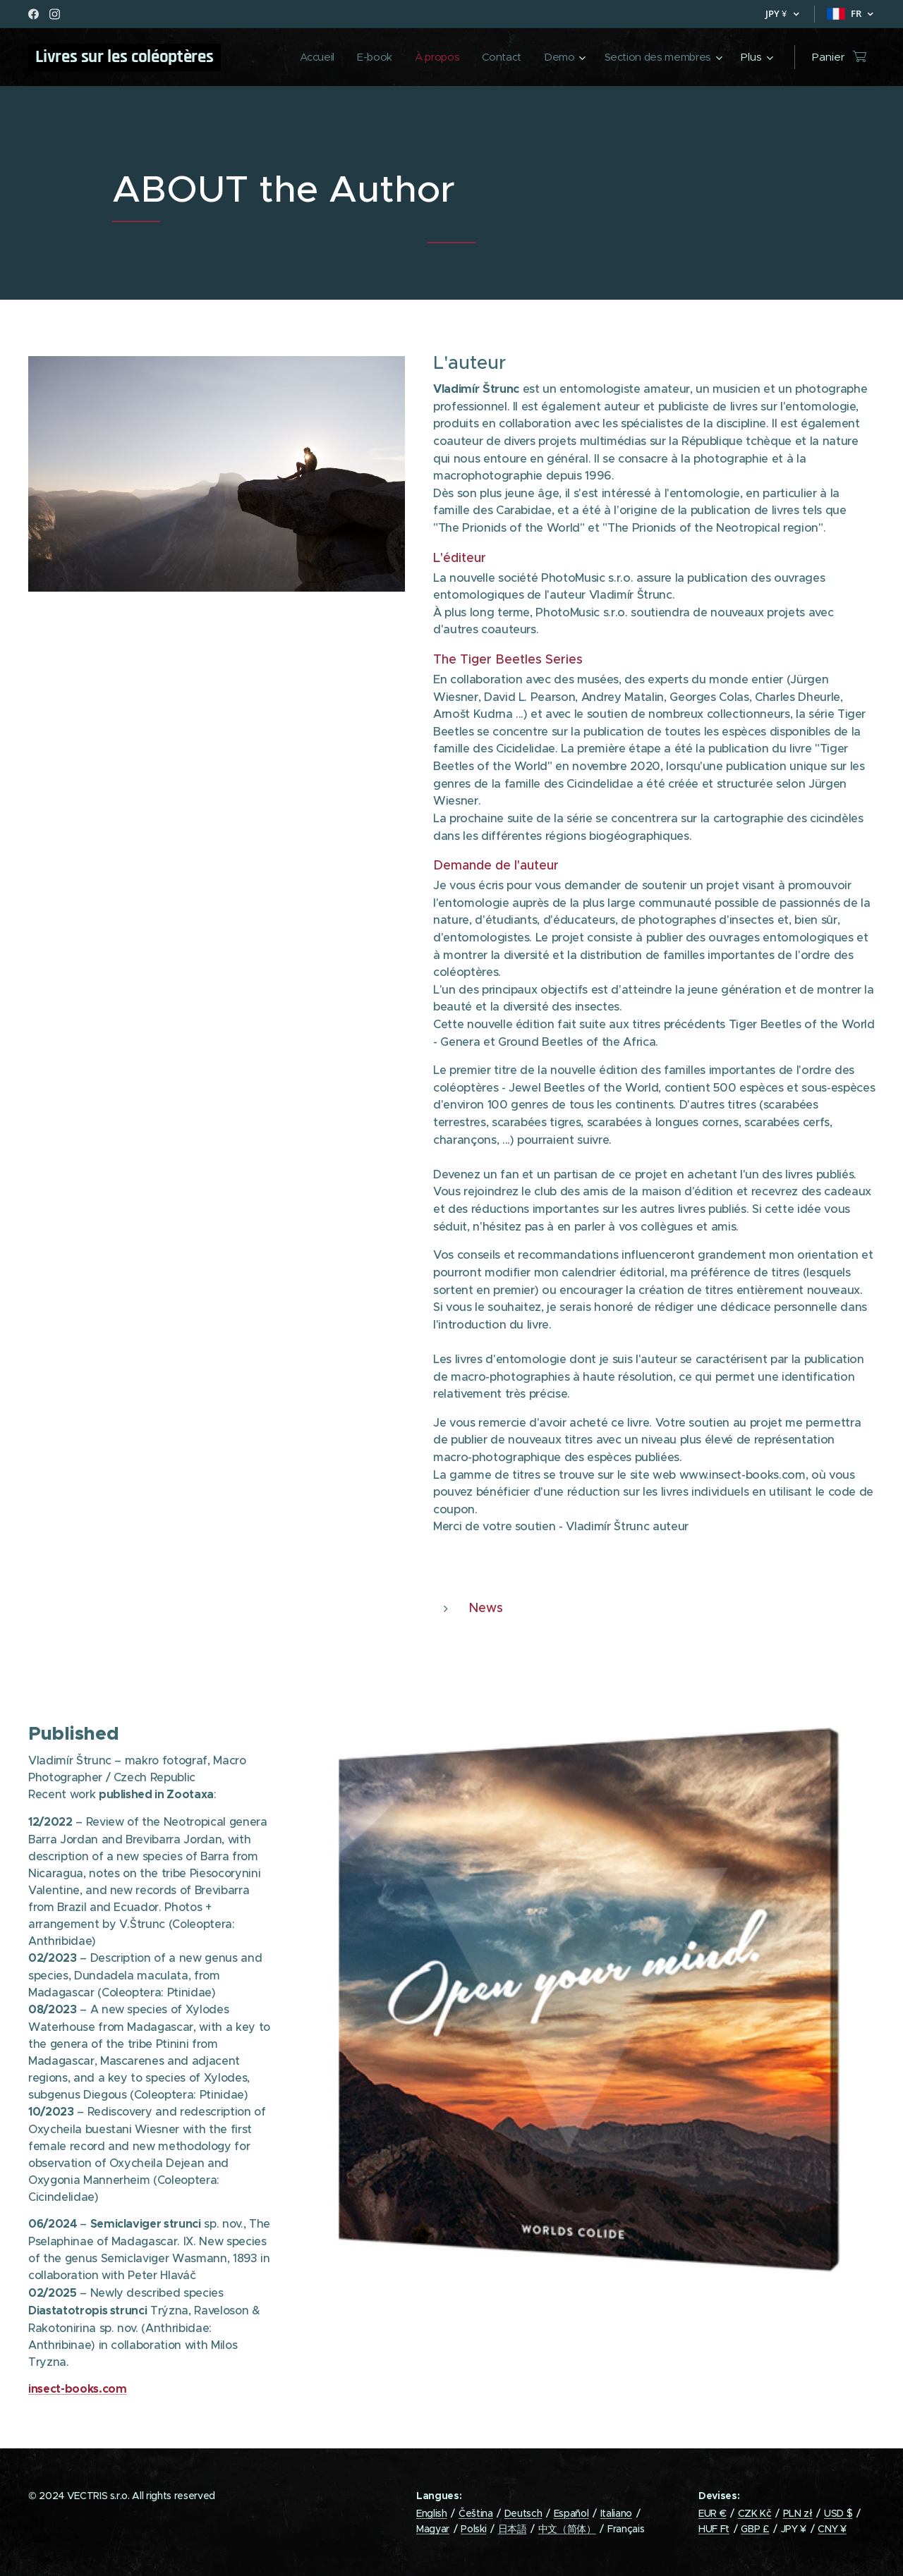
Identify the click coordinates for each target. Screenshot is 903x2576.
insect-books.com (77, 2388)
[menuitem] (307, 57)
